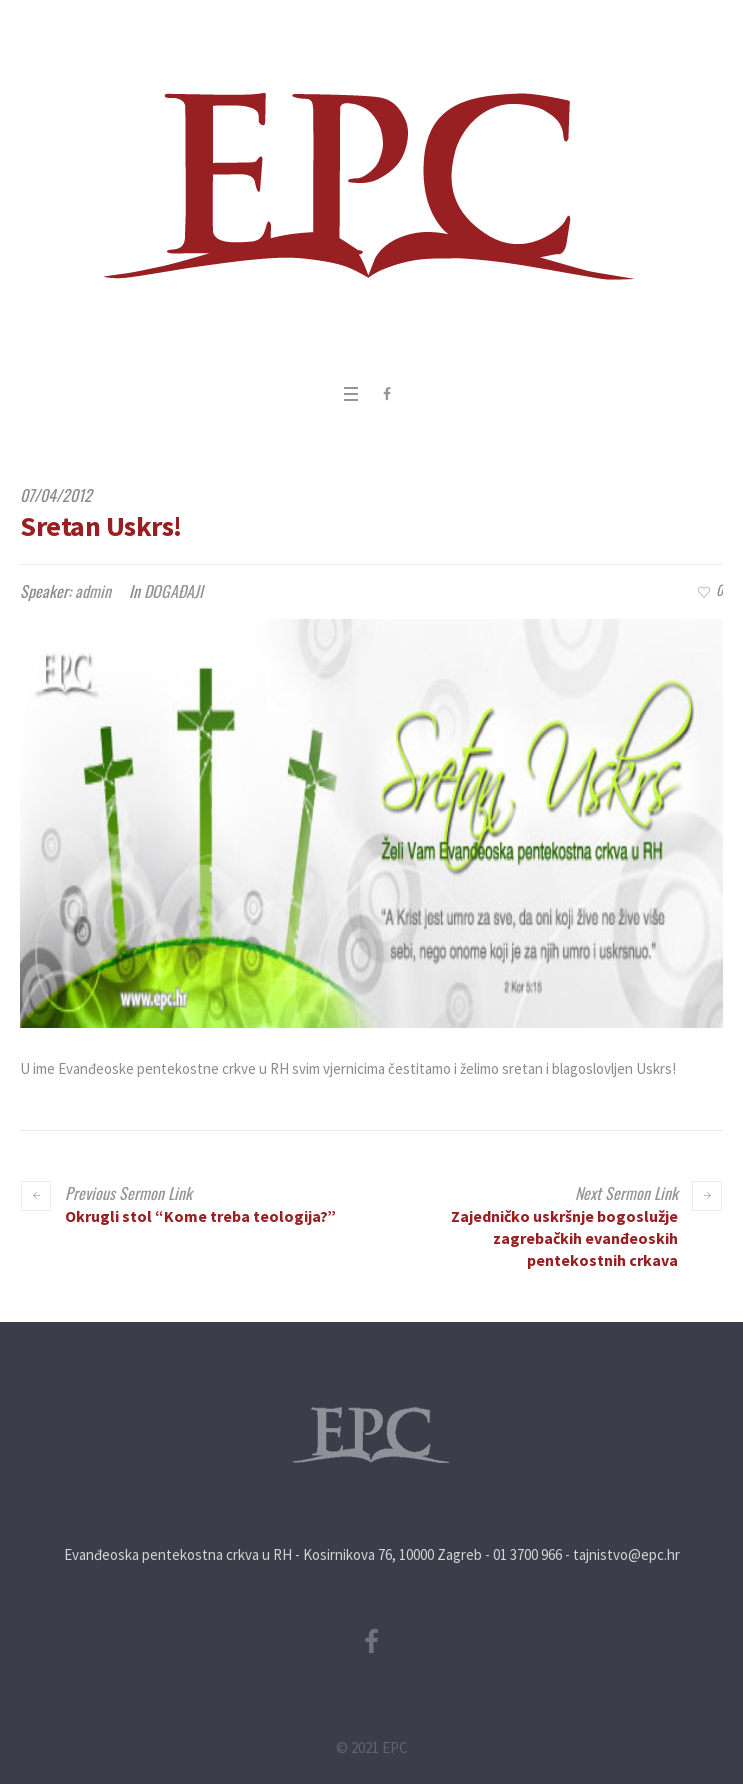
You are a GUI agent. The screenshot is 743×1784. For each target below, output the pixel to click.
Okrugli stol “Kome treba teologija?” (200, 1216)
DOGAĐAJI (173, 591)
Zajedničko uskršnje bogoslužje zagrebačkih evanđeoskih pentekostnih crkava (564, 1238)
